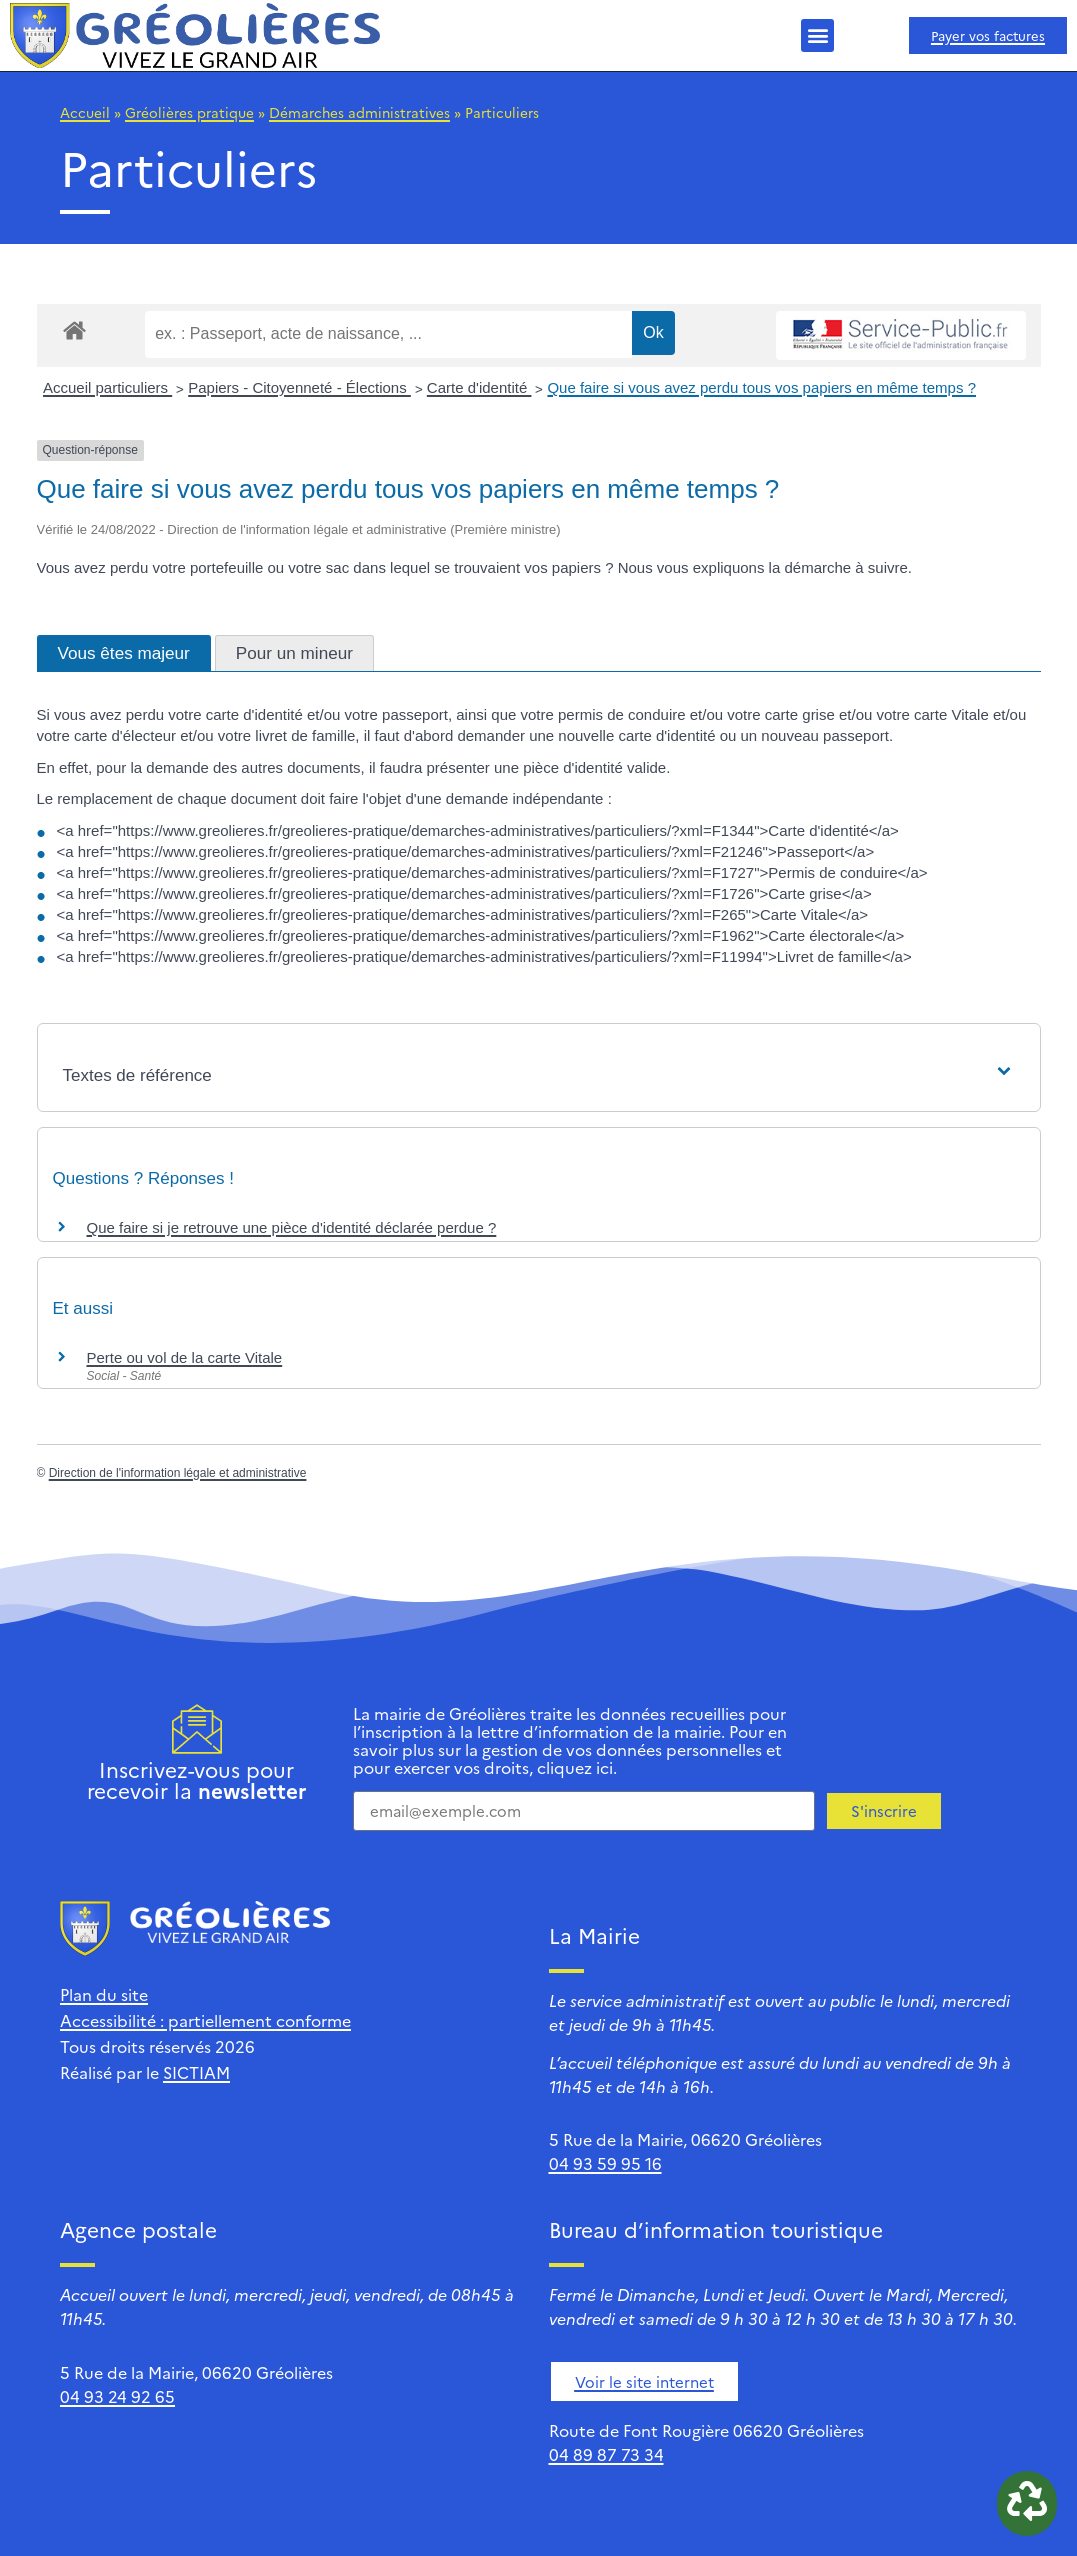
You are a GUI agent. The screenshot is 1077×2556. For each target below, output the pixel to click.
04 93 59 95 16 (605, 2163)
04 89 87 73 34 (606, 2454)
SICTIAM (196, 2072)
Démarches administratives (359, 112)
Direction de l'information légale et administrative (178, 1473)
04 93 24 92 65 (117, 2396)
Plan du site (104, 1994)
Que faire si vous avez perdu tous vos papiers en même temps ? (761, 387)
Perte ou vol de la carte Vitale (185, 1357)
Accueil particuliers (107, 387)
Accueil (85, 112)
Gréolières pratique (189, 112)
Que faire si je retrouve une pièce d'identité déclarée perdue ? (292, 1227)
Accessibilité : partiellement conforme (205, 2020)
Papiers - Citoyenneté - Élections (299, 387)
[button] (817, 35)
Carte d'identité (479, 387)
